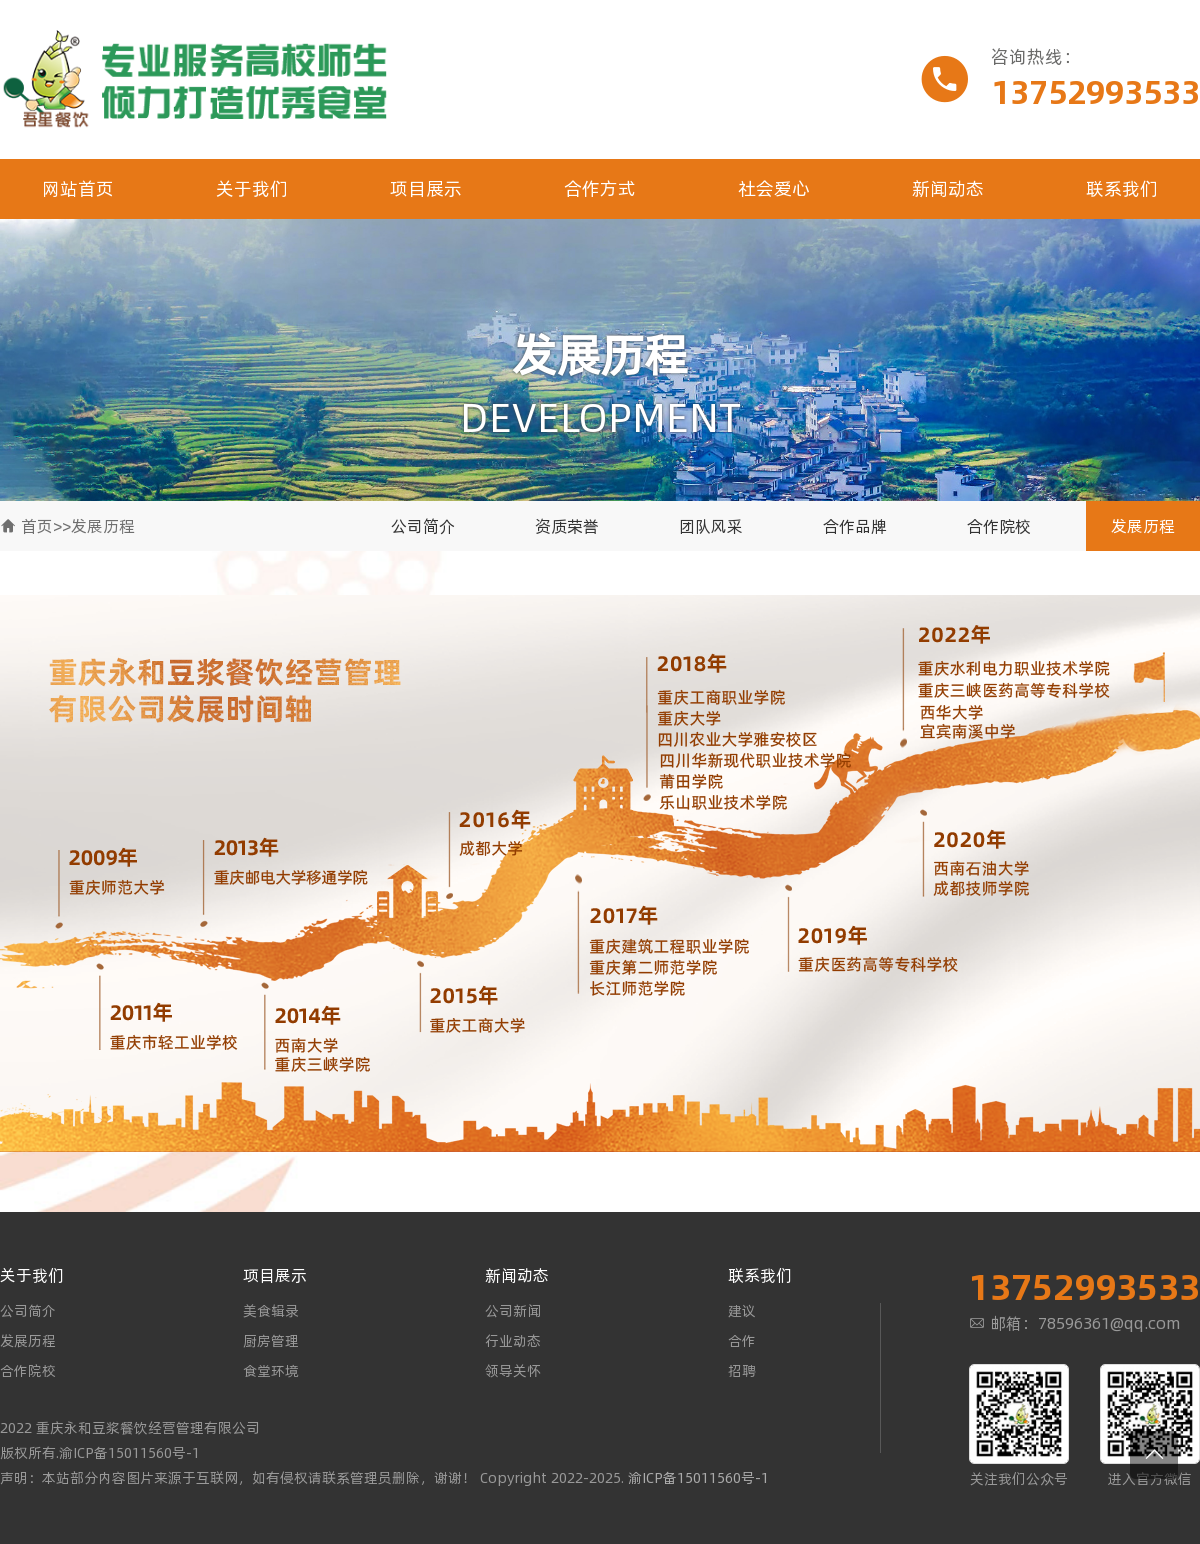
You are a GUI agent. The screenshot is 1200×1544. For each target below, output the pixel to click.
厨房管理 (271, 1341)
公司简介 (423, 526)
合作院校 (999, 526)
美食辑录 (271, 1311)
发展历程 (103, 526)
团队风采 (711, 526)
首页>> (46, 526)
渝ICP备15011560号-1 (698, 1478)
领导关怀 (513, 1371)
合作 (742, 1341)
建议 (742, 1311)
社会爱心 (774, 188)
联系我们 (1122, 188)
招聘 (742, 1371)
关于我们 (252, 188)
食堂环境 (271, 1371)
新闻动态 (948, 188)
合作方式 (600, 188)
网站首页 (78, 188)
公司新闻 (513, 1311)
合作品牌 (855, 526)
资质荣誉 (567, 526)
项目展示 (426, 188)
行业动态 (513, 1341)
